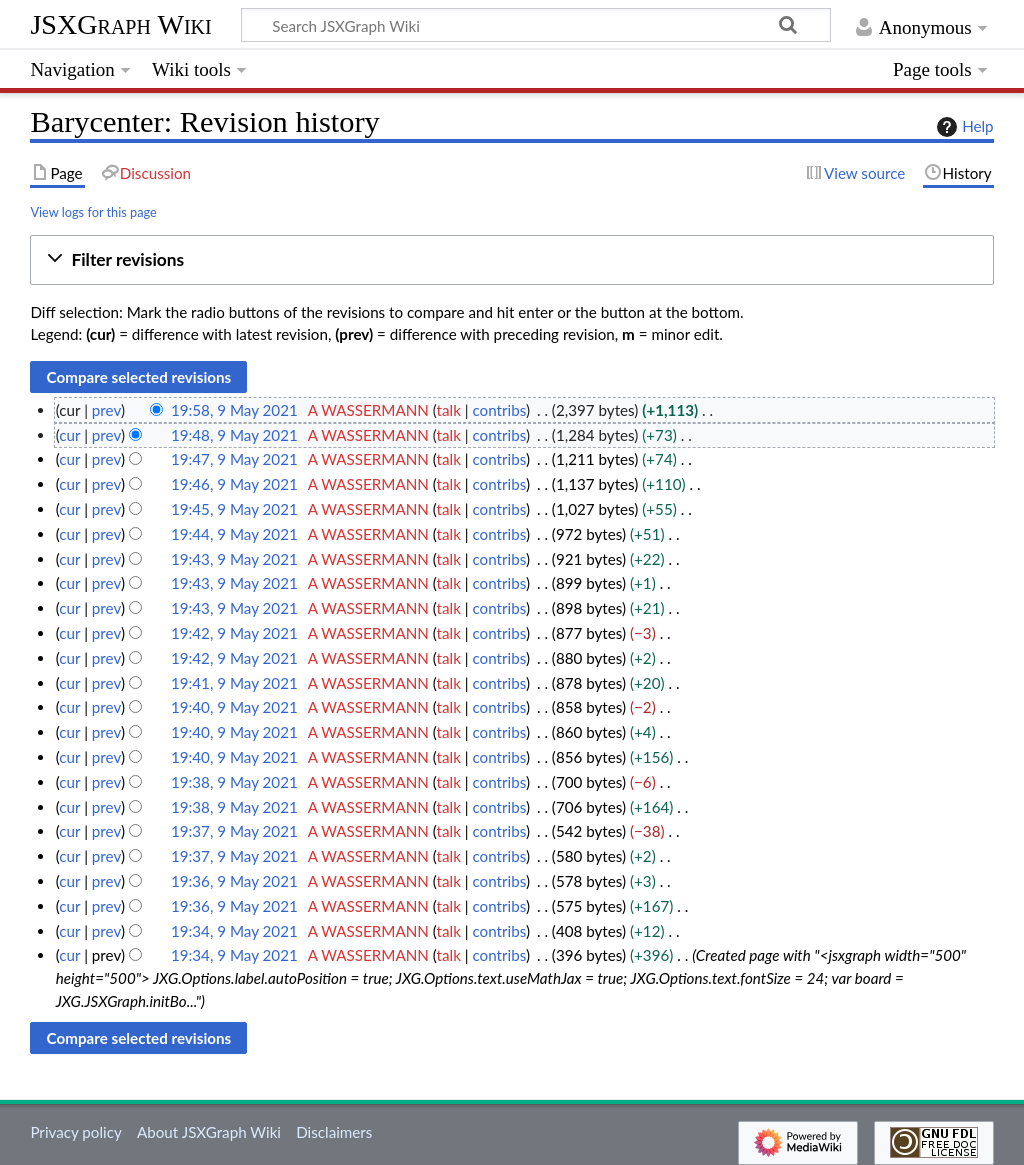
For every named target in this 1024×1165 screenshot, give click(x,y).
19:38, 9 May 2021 (234, 782)
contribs (498, 410)
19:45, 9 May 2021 (234, 509)
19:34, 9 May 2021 (234, 931)
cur (69, 435)
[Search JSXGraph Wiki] (536, 25)
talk (449, 410)
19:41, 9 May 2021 (234, 683)
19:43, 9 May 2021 (234, 559)
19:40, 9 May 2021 (234, 707)
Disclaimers (334, 1132)
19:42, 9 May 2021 (234, 633)
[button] (511, 260)
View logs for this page (93, 212)
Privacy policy (75, 1132)
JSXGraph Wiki (120, 24)
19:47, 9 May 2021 (234, 459)
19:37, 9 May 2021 (234, 831)
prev (106, 410)
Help (962, 127)
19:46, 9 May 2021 (234, 484)
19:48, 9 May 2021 (234, 435)
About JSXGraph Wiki (209, 1132)
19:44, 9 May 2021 (234, 534)
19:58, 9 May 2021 (234, 410)
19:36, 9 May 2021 (234, 881)
